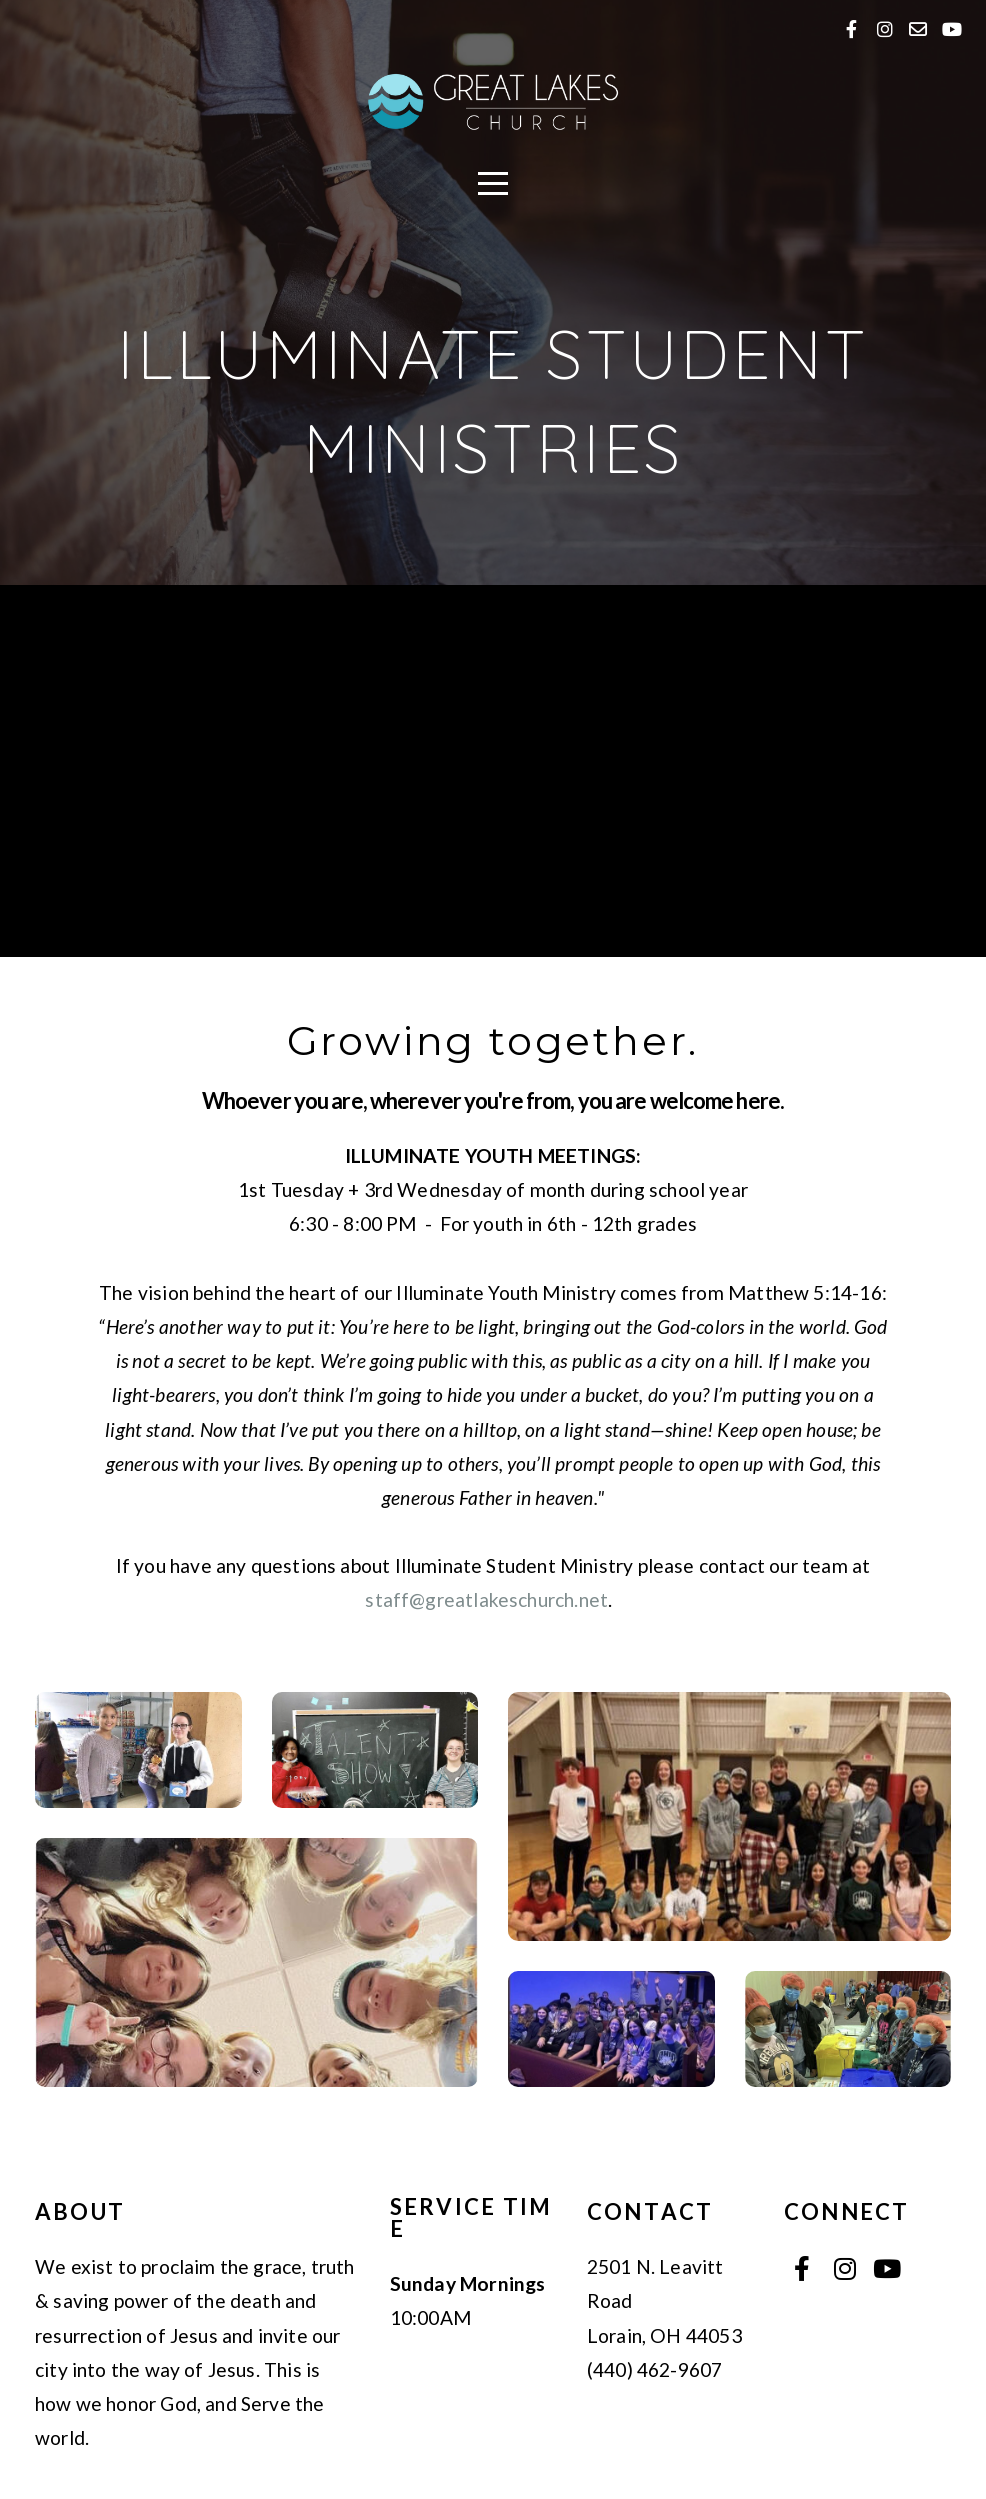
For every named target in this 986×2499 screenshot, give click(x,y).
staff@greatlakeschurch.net (486, 1599)
